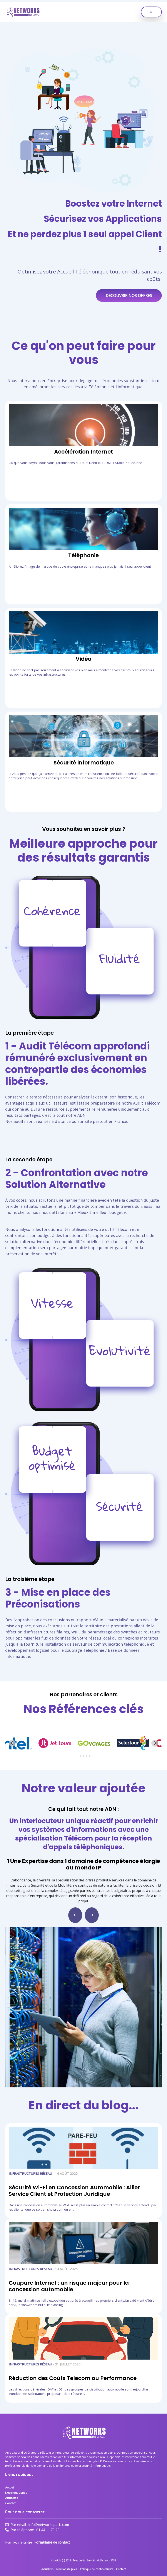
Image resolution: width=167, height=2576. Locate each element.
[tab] (77, 1756)
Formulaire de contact (52, 2542)
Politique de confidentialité (96, 2569)
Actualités (11, 2498)
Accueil (9, 2487)
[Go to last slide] (12, 1743)
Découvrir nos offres (129, 295)
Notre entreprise (16, 2493)
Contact (10, 2503)
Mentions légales (66, 2569)
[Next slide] (154, 1743)
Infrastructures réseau (30, 2173)
